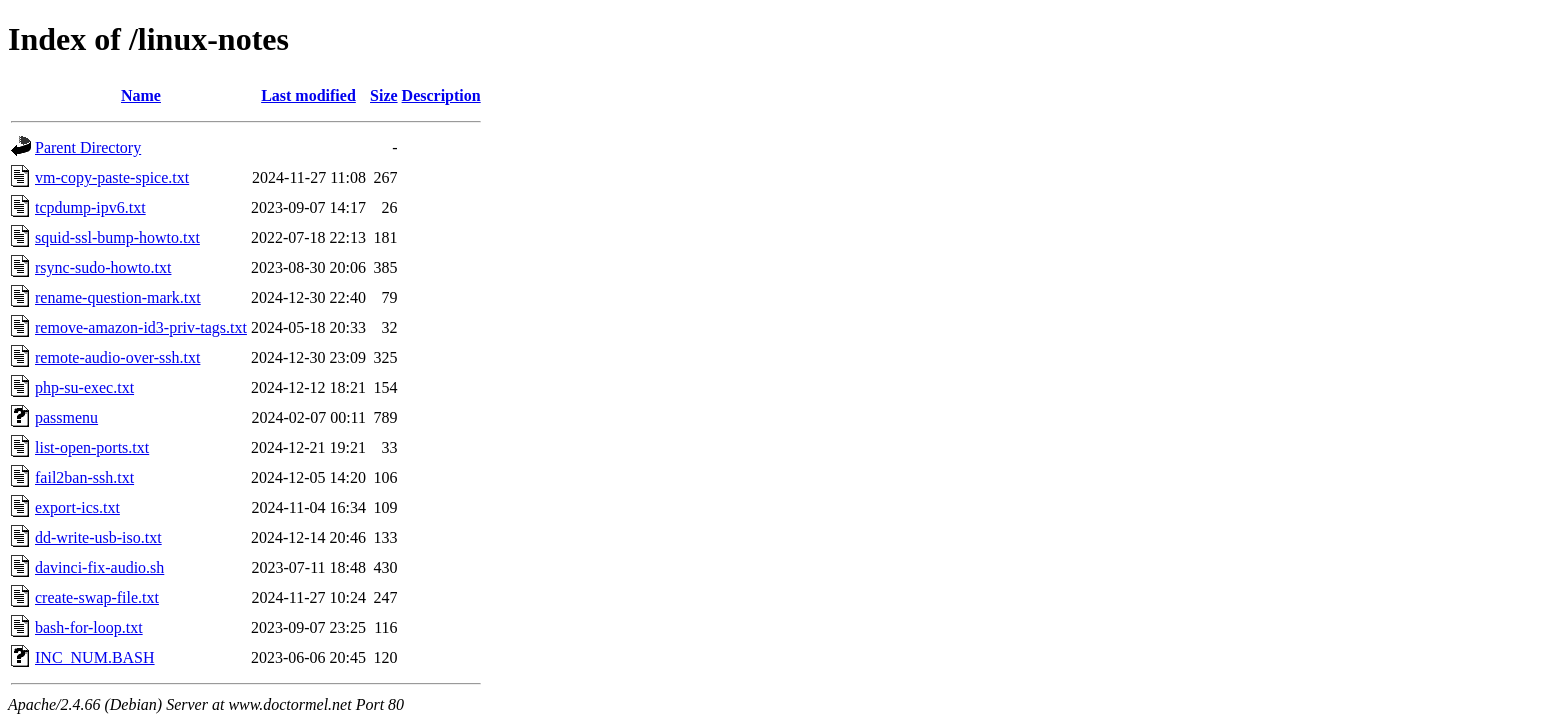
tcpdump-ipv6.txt (90, 207)
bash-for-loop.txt (89, 627)
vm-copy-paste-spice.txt (112, 177)
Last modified (308, 95)
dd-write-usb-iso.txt (98, 537)
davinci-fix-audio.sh (99, 567)
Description (441, 95)
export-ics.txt (77, 507)
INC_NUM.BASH (95, 657)
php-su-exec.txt (84, 387)
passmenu (66, 417)
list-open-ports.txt (92, 447)
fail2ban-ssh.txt (84, 477)
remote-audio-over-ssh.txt (117, 357)
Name (141, 95)
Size (384, 95)
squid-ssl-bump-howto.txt (117, 237)
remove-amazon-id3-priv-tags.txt (141, 327)
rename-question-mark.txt (118, 297)
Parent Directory (88, 147)
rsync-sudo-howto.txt (103, 267)
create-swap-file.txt (97, 597)
